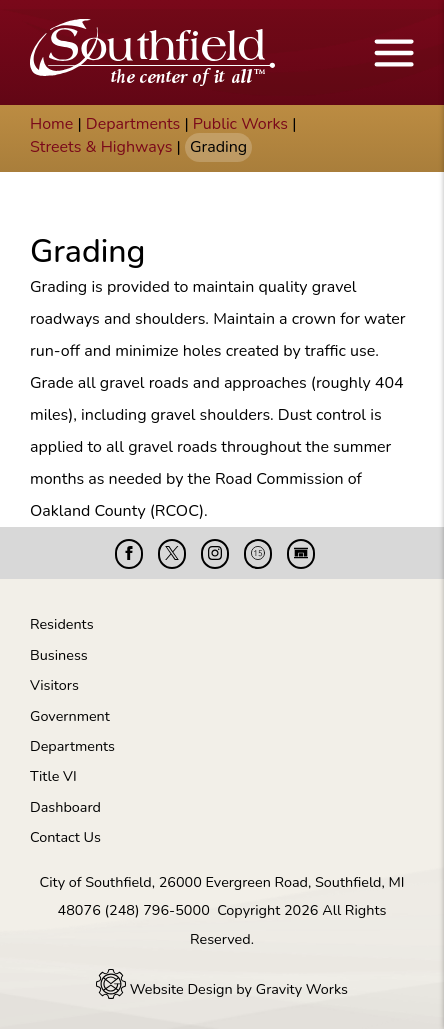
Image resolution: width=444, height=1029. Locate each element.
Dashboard (65, 807)
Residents (62, 624)
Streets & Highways (101, 147)
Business (59, 655)
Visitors (54, 685)
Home (51, 124)
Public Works (240, 124)
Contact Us (65, 837)
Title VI (53, 776)
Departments (133, 124)
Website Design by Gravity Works (222, 989)
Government (70, 716)
